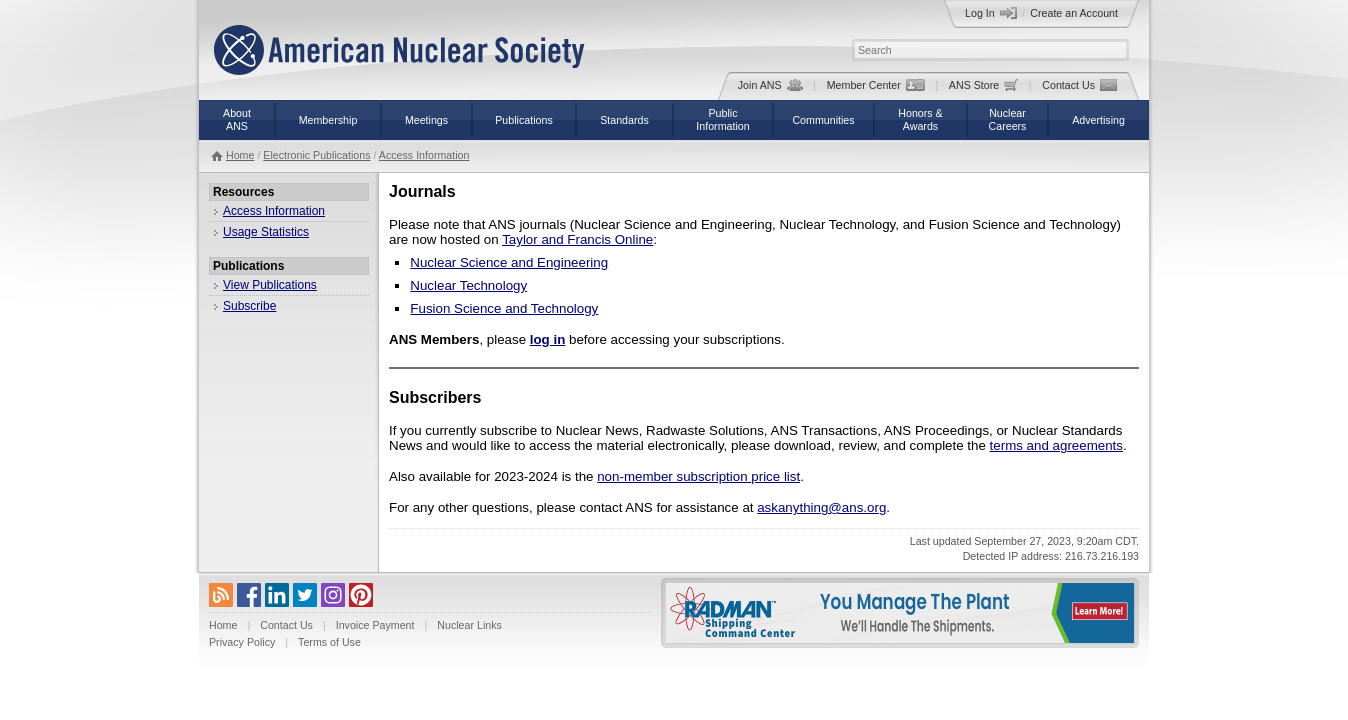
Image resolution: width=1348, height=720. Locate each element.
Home (240, 155)
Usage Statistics (266, 232)
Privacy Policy (242, 642)
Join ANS (770, 85)
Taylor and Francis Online (577, 239)
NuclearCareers (1008, 119)
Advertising (1098, 120)
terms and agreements (1056, 445)
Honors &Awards (920, 119)
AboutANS (237, 119)
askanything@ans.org (821, 507)
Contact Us (1079, 85)
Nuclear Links (469, 625)
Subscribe (249, 306)
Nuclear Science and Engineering (509, 262)
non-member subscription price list (698, 476)
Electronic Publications (316, 155)
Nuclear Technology (468, 285)
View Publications (270, 285)
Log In (991, 13)
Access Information (424, 155)
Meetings (426, 120)
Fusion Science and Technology (504, 308)
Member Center (876, 85)
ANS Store (983, 85)
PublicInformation (722, 119)
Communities (823, 120)
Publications (523, 120)
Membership (328, 120)
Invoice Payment (375, 625)
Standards (624, 120)
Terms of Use (329, 642)
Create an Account (1074, 13)
